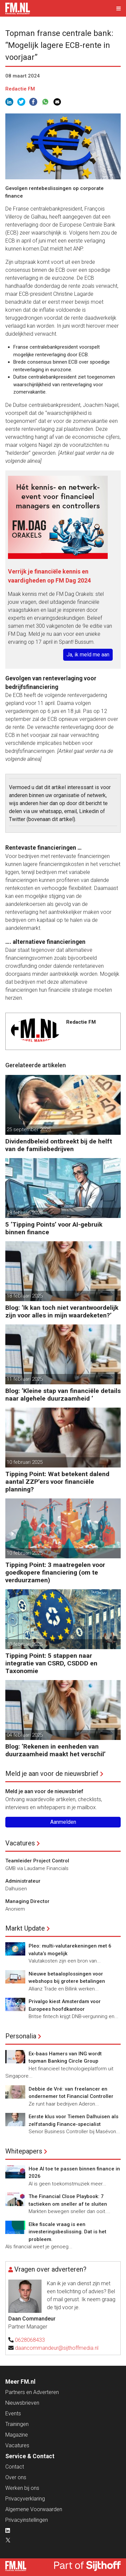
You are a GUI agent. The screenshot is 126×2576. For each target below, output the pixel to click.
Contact (14, 2467)
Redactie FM (20, 89)
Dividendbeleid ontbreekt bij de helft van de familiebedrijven (58, 1145)
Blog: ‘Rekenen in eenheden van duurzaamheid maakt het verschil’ (55, 1750)
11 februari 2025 (25, 1379)
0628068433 (30, 2340)
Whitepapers (23, 2151)
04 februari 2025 (25, 1735)
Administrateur (23, 1881)
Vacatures (20, 1843)
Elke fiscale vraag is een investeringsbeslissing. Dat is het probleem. (67, 2231)
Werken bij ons (22, 2488)
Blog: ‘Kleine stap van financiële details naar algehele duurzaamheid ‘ (63, 1394)
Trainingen (17, 2424)
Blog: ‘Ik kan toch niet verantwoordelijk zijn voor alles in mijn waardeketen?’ (61, 1311)
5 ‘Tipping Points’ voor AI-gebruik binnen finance (53, 1228)
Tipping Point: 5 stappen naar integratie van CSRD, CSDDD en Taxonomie (51, 1663)
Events (13, 2413)
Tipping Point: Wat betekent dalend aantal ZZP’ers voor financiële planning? (57, 1481)
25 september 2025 (29, 1129)
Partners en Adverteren (32, 2392)
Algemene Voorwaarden (33, 2509)
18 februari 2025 (25, 1213)
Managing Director (27, 1901)
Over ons (15, 2477)
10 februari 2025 (25, 1462)
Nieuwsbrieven (22, 2403)
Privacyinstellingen (26, 2520)
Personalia (20, 2036)
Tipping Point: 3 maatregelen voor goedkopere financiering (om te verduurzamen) (55, 1572)
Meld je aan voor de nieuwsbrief (51, 1774)
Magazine (16, 2435)
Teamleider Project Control (37, 1861)
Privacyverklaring (25, 2498)
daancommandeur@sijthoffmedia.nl (56, 2348)
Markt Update (25, 1928)
